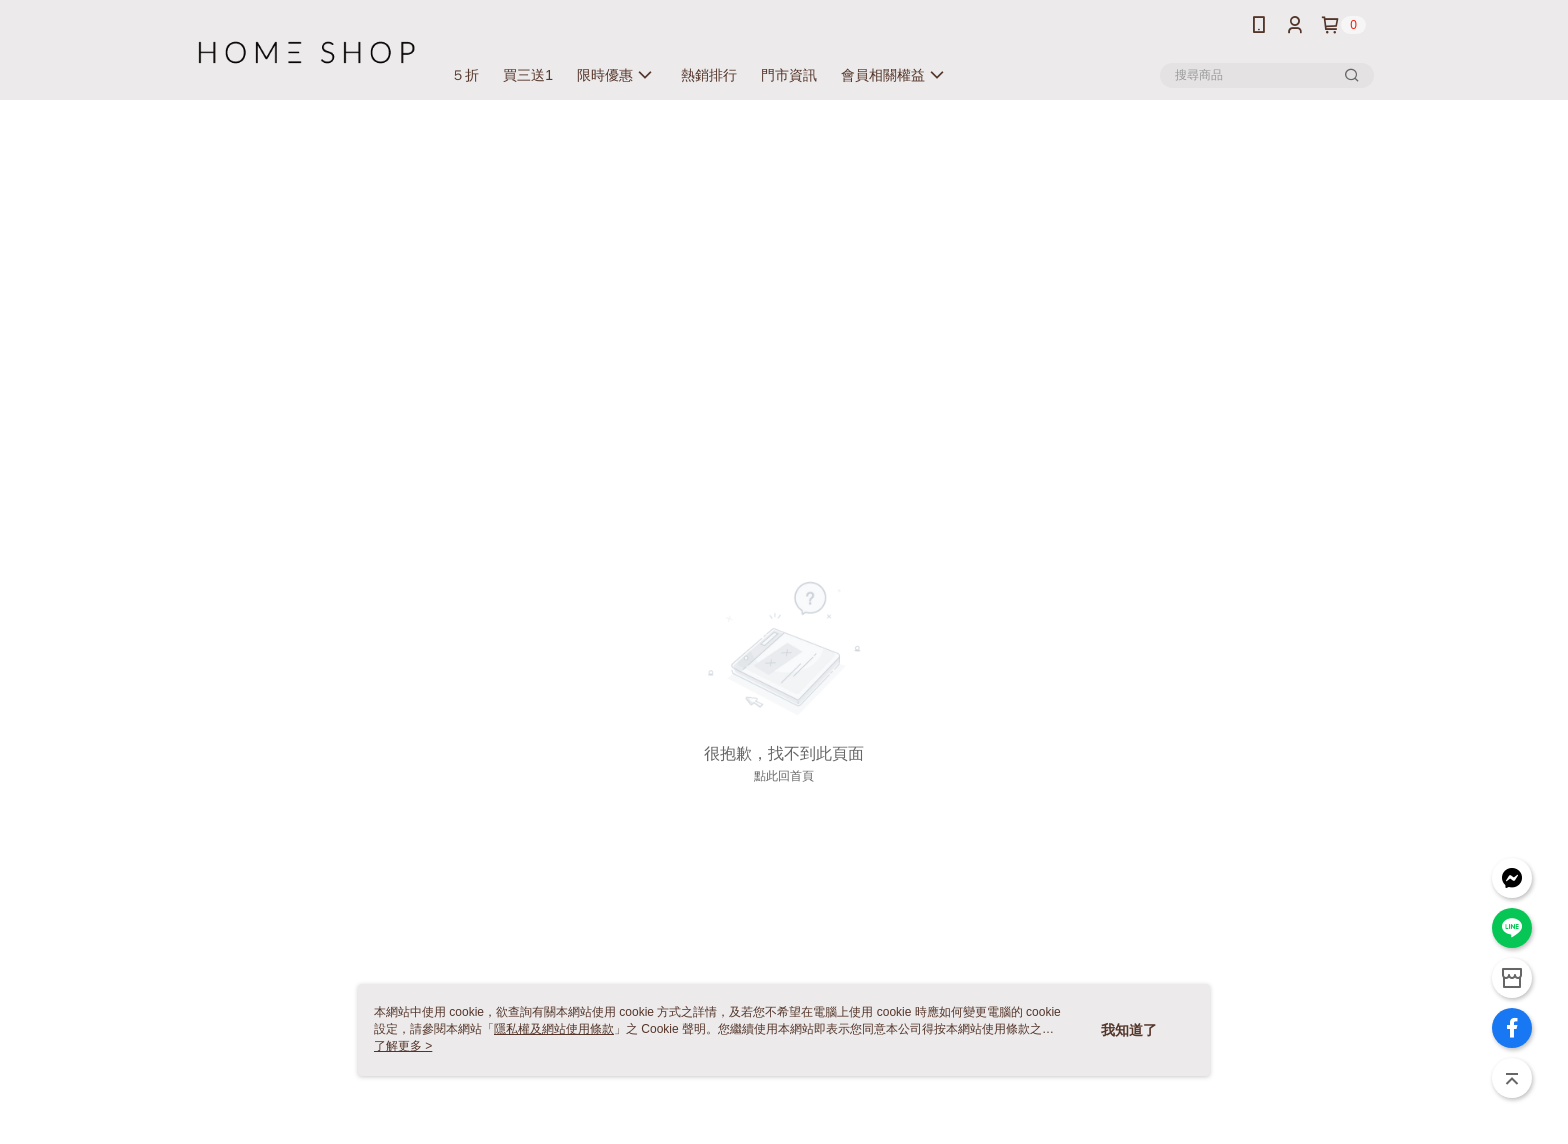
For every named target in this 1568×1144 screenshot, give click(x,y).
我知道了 (1129, 1030)
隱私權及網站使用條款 (554, 1029)
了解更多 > (403, 1046)
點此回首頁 (784, 776)
